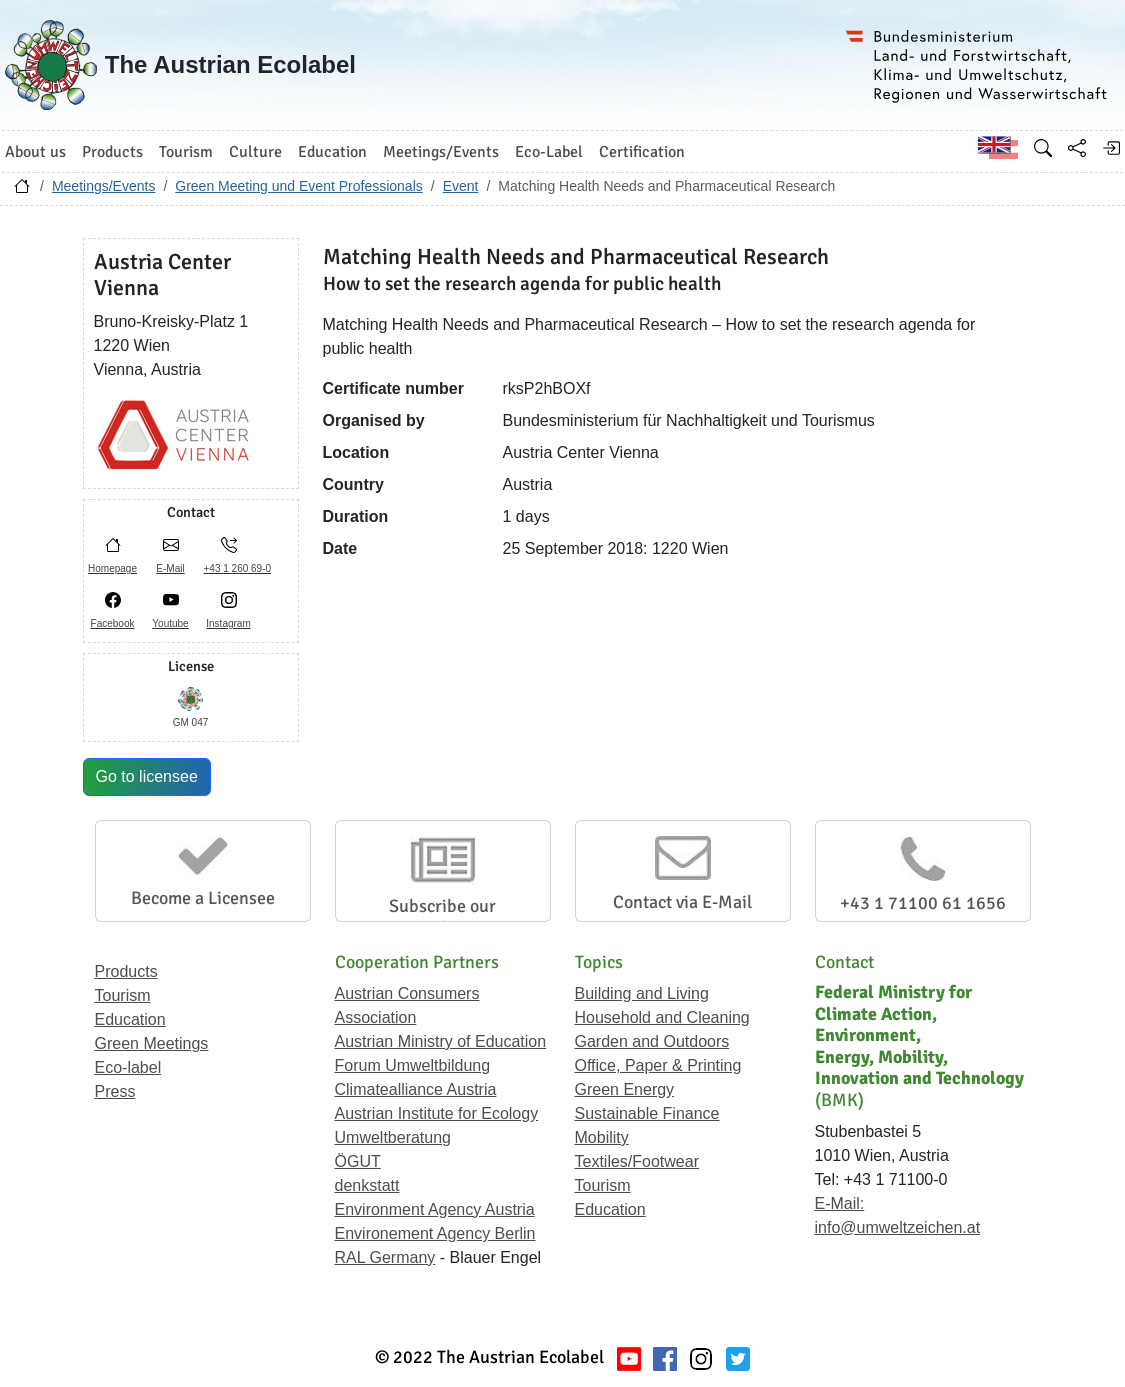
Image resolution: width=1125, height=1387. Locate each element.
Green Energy (625, 1089)
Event (461, 186)
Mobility (602, 1137)
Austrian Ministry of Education (441, 1041)
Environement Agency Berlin (435, 1233)
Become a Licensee (203, 898)
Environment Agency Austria (435, 1209)
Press (115, 1091)
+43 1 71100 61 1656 (923, 903)
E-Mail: (840, 1203)
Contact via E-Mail (682, 902)
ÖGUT (358, 1161)
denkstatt (367, 1185)
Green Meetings (152, 1043)
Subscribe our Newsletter (442, 917)
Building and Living (642, 993)
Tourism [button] (186, 152)
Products (126, 971)
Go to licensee (147, 776)
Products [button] (112, 152)
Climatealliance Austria (416, 1089)
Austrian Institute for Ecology (437, 1113)
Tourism (123, 995)
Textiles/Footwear (637, 1161)
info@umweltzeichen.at (898, 1227)
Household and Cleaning (662, 1017)
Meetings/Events (104, 186)
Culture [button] (255, 152)
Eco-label (128, 1067)
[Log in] (1111, 148)
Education (130, 1019)
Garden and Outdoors (652, 1041)
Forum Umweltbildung (413, 1065)
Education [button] (332, 152)
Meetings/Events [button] (441, 152)
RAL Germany (385, 1257)
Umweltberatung (393, 1137)
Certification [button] (642, 152)
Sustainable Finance (647, 1113)
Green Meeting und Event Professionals (298, 186)
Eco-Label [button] (549, 152)
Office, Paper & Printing (658, 1065)
